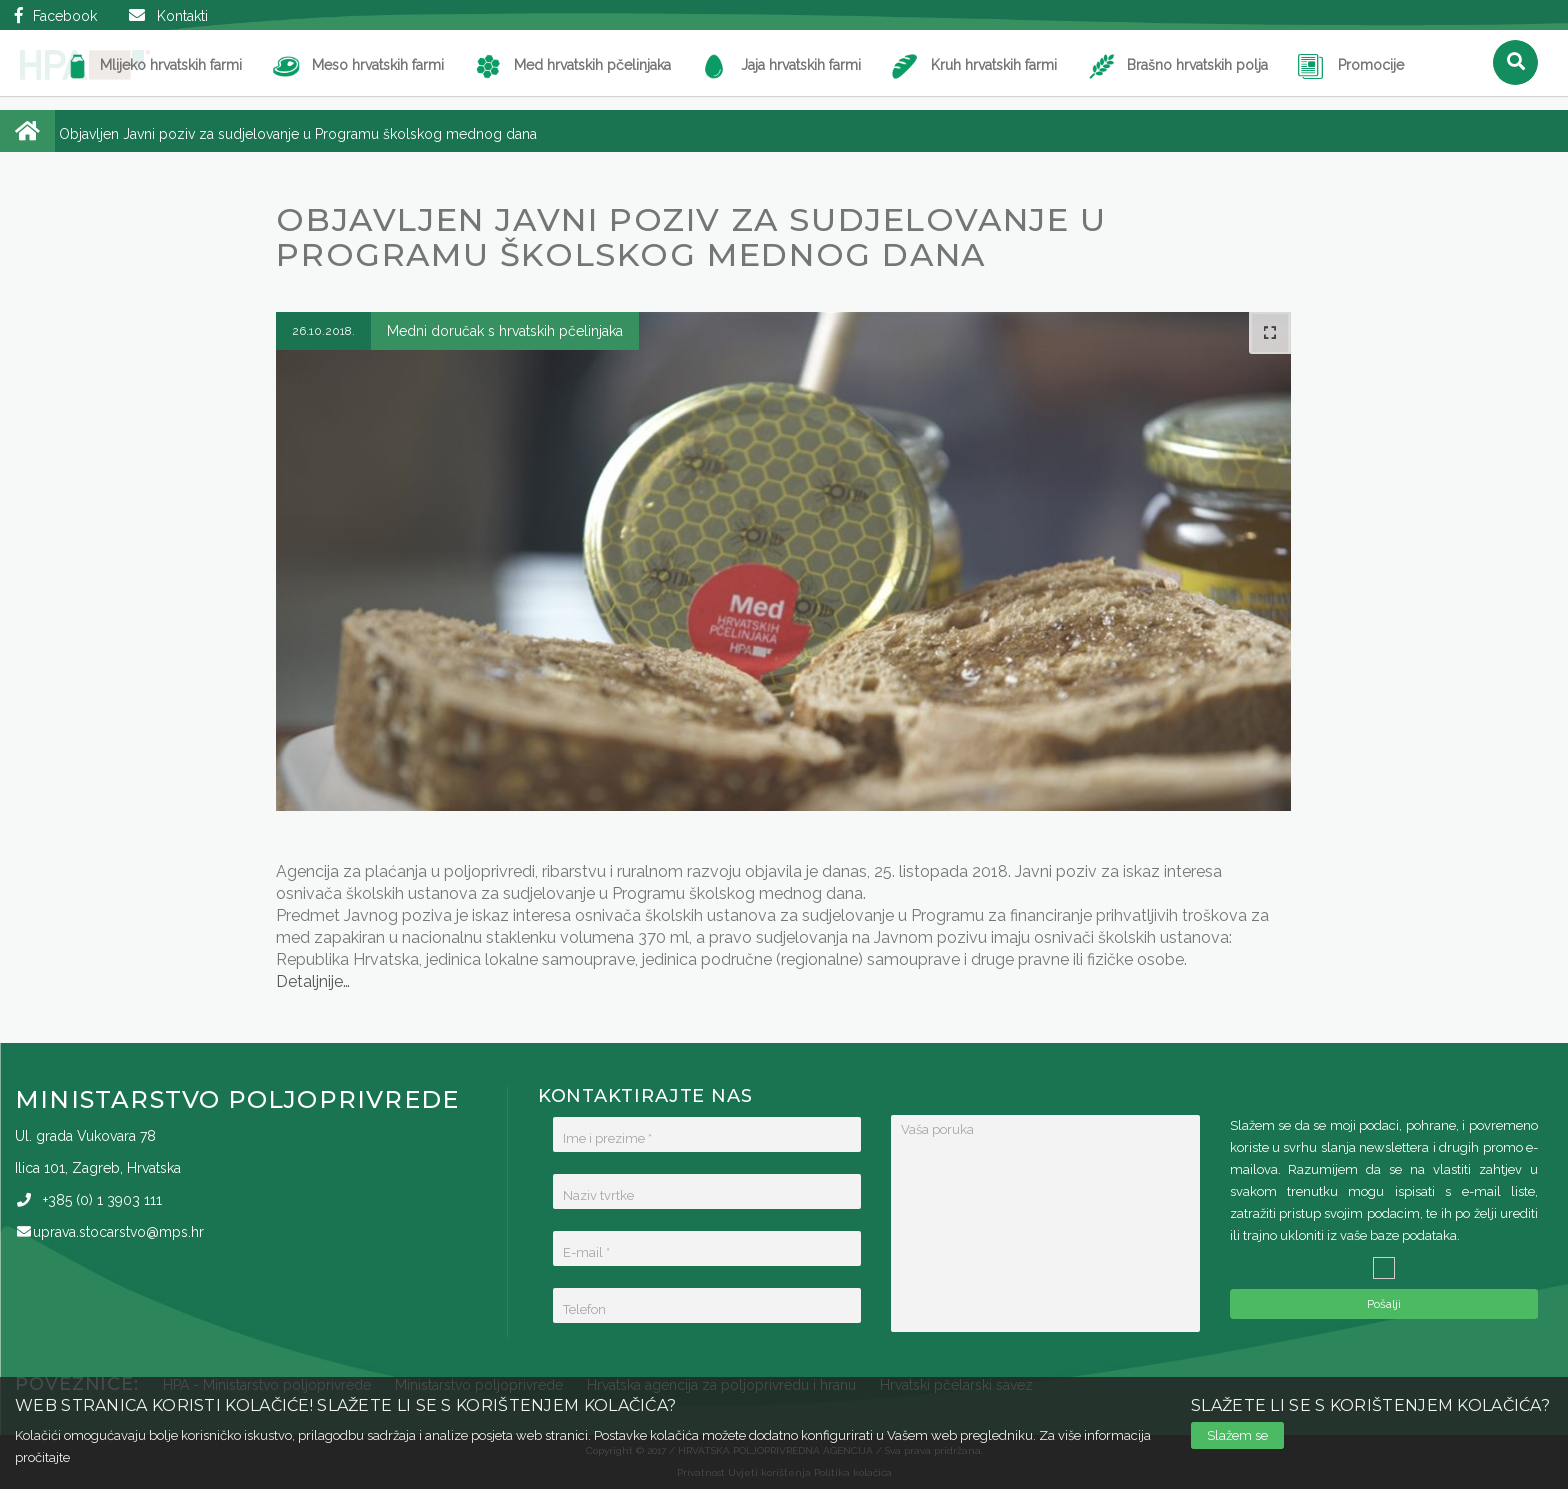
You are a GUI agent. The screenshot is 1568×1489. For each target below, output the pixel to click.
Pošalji (1384, 1304)
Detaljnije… (313, 981)
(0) (102, 1200)
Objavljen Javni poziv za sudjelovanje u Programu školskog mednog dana (298, 134)
